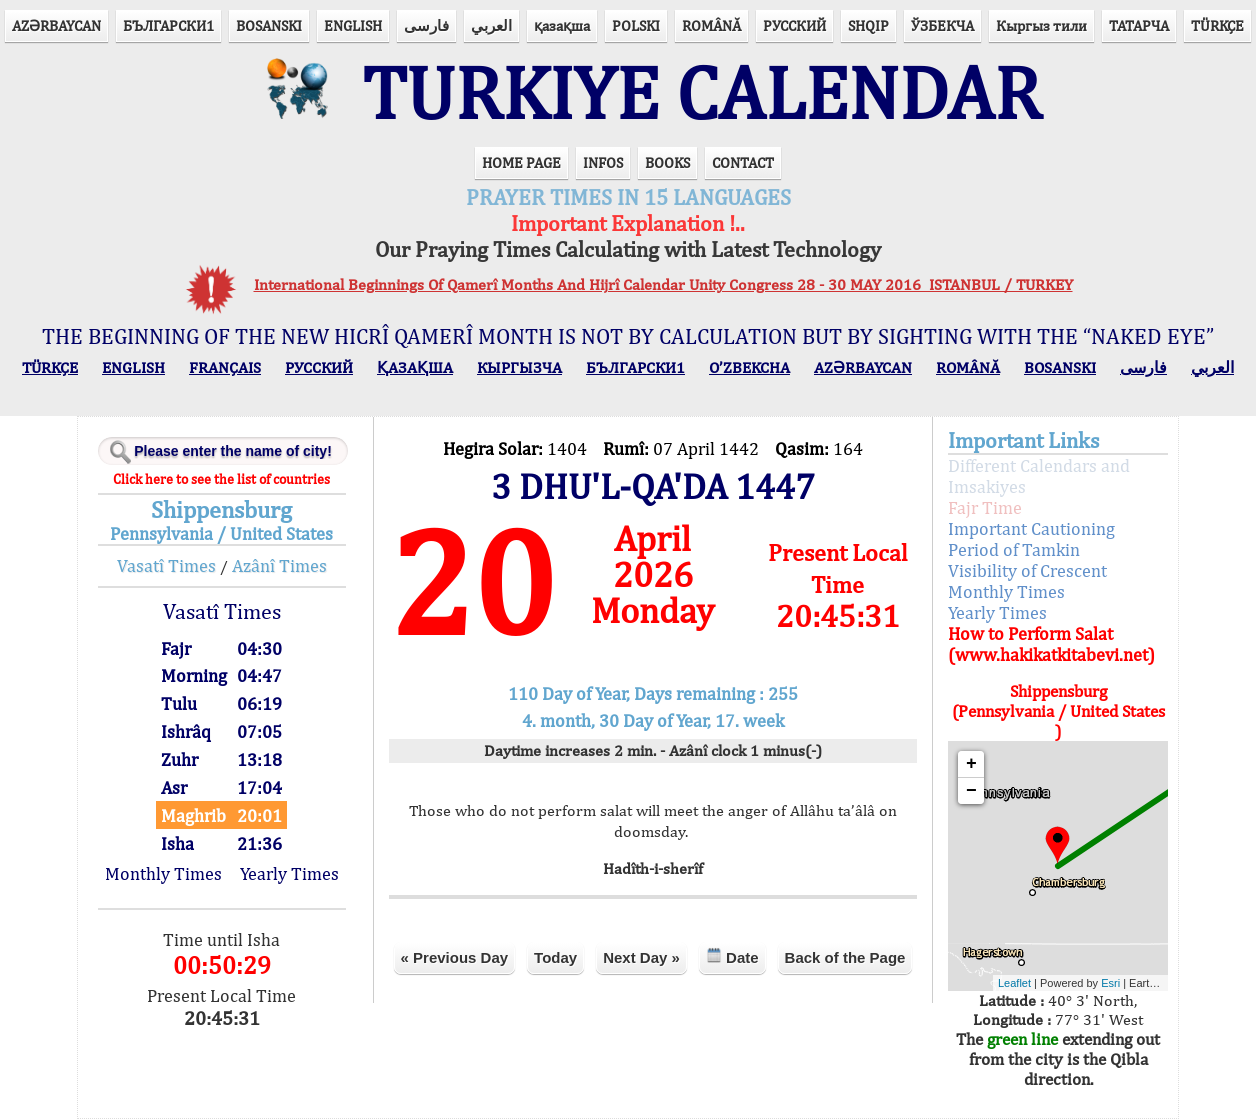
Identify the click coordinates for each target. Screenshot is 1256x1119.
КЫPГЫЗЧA (519, 367)
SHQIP (868, 25)
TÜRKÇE (1217, 25)
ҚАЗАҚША (415, 367)
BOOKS (667, 162)
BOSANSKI (269, 25)
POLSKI (636, 25)
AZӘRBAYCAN (56, 25)
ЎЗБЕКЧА (942, 25)
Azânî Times (279, 565)
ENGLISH (353, 25)
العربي (491, 25)
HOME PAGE (521, 162)
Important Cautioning (1031, 528)
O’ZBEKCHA (749, 367)
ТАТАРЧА (1139, 25)
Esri (1110, 983)
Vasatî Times (166, 565)
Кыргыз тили (1041, 25)
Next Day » (641, 957)
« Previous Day (455, 957)
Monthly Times (163, 873)
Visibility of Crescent (1027, 570)
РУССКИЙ (794, 25)
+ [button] (971, 764)
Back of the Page (845, 957)
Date (732, 956)
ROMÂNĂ (711, 25)
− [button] (971, 791)
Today (555, 957)
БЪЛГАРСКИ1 (168, 25)
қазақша (562, 25)
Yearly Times (289, 873)
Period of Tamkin (1014, 549)
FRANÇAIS (225, 367)
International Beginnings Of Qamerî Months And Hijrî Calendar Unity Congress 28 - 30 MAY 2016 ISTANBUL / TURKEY (663, 284)
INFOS (603, 162)
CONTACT (743, 162)
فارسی (426, 25)
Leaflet (1014, 983)
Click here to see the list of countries (221, 479)
